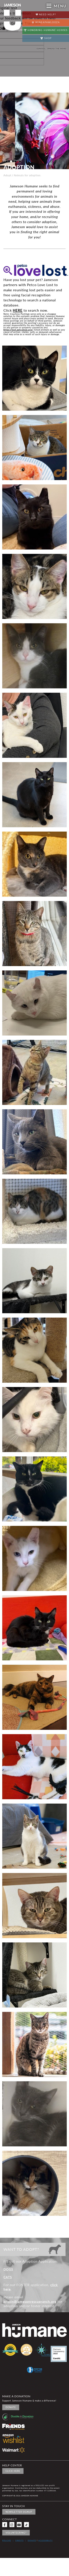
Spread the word (56, 49)
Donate (11, 2407)
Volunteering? (16, 2532)
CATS (7, 2277)
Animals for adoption (27, 175)
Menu (56, 6)
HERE (17, 310)
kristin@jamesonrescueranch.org (29, 2302)
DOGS (8, 2269)
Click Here (13, 2471)
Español (41, 49)
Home (20, 29)
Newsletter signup (19, 2511)
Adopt (7, 175)
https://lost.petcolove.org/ (18, 329)
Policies (6, 2540)
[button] (7, 161)
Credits (19, 2540)
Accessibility (45, 2540)
